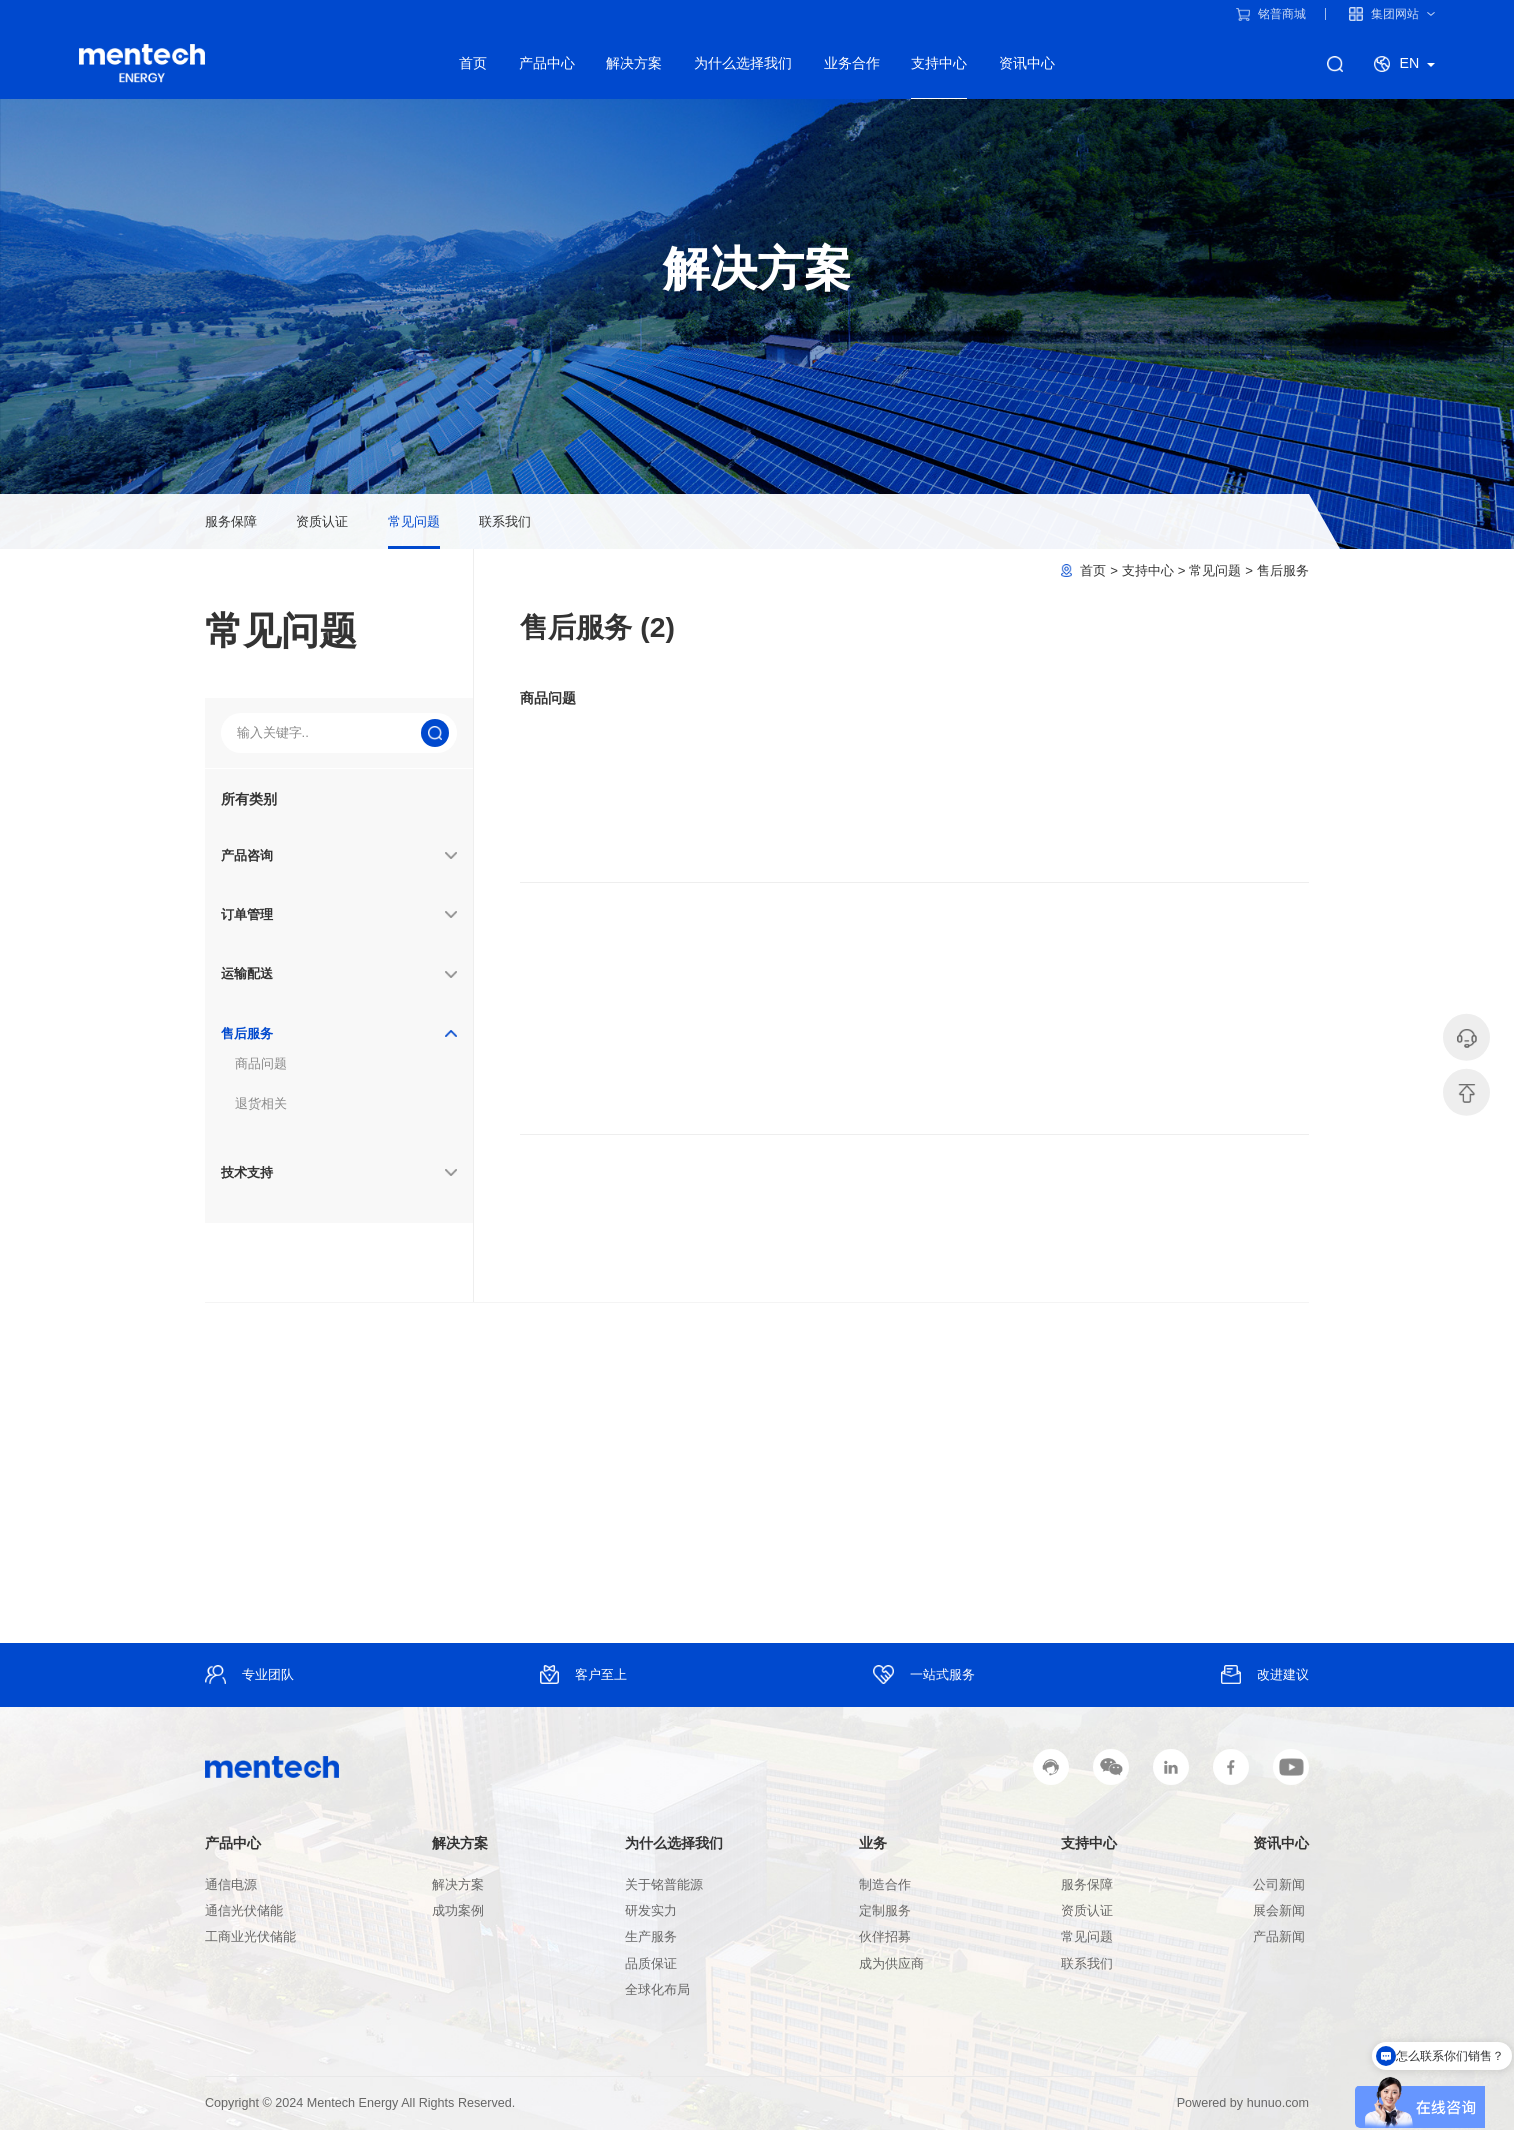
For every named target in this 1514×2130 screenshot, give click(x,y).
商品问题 (261, 1063)
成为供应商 (891, 1964)
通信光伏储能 (244, 1911)
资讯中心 (1027, 63)
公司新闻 (1279, 1885)
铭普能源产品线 (142, 63)
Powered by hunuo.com (1243, 2103)
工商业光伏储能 (250, 1937)
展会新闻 (1279, 1911)
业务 (873, 1843)
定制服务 (885, 1911)
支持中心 (939, 63)
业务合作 (852, 63)
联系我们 (505, 521)
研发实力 (651, 1911)
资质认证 (322, 521)
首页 (473, 63)
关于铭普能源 (664, 1885)
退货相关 (261, 1103)
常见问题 (414, 521)
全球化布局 (657, 1990)
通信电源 (231, 1885)
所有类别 (249, 799)
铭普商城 (1271, 14)
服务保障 (231, 521)
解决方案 (634, 63)
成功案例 (458, 1911)
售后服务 (1283, 570)
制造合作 (885, 1885)
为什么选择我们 (743, 63)
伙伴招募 (885, 1937)
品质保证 (651, 1964)
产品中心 (547, 63)
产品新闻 (1279, 1937)
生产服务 (651, 1937)
